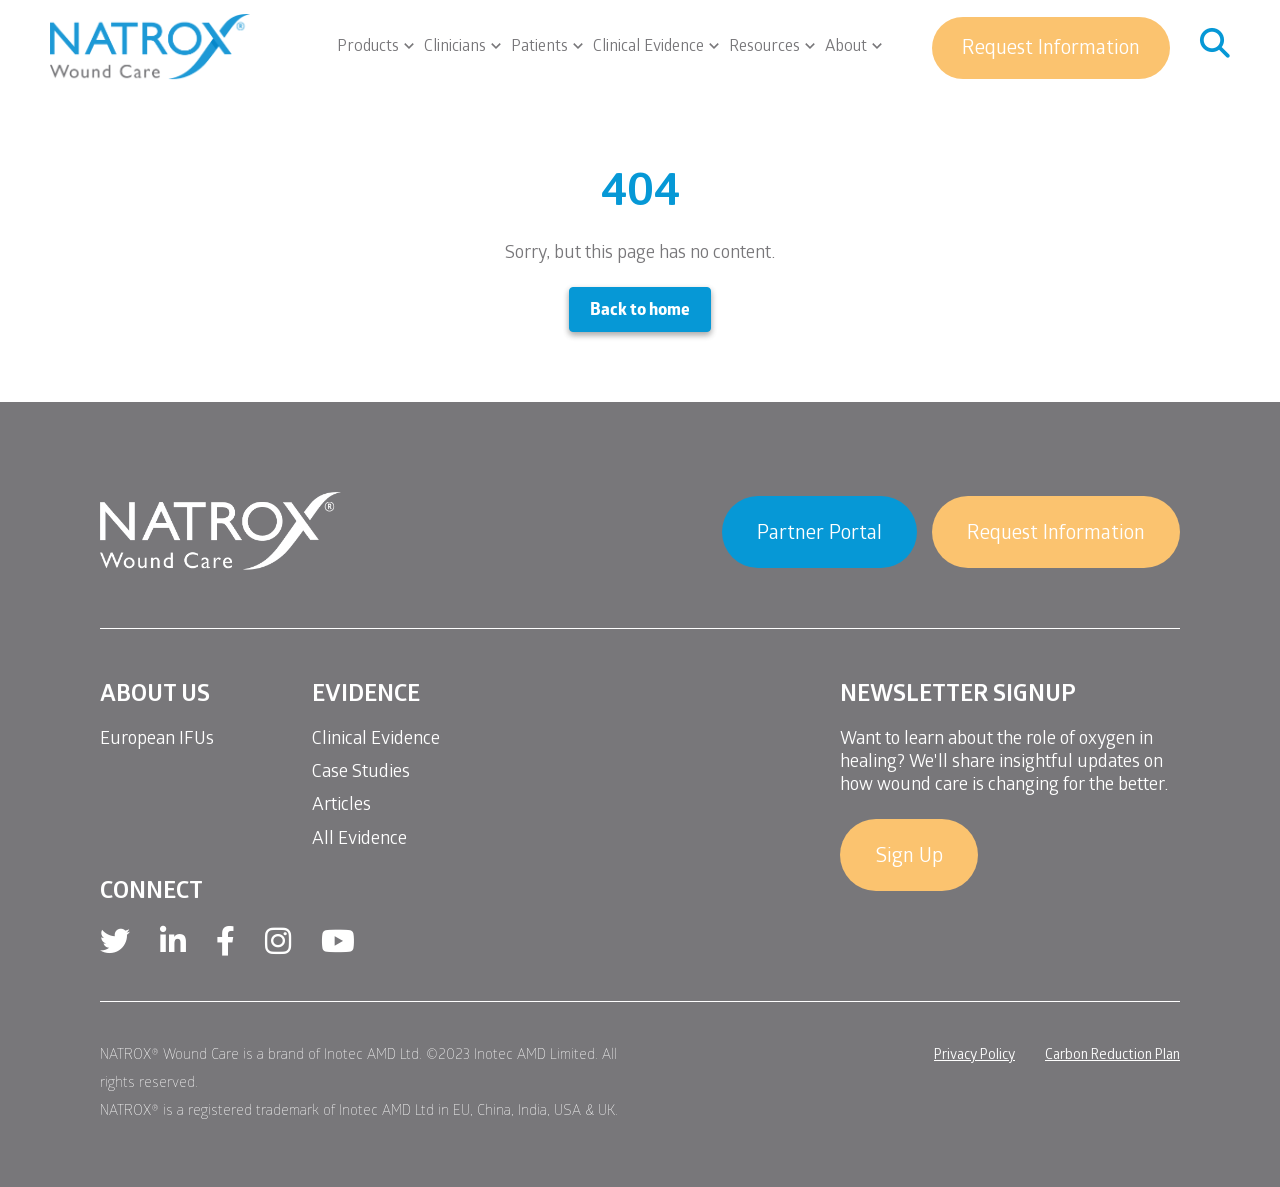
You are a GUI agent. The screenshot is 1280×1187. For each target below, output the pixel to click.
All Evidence (359, 840)
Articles (341, 806)
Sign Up (909, 858)
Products (368, 48)
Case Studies (361, 773)
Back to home (640, 311)
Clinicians (455, 48)
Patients (539, 48)
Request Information (1051, 50)
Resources (764, 48)
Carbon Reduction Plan (1112, 1056)
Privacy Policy (974, 1056)
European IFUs (157, 740)
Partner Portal (819, 535)
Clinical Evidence (648, 48)
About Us (155, 696)
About (846, 48)
